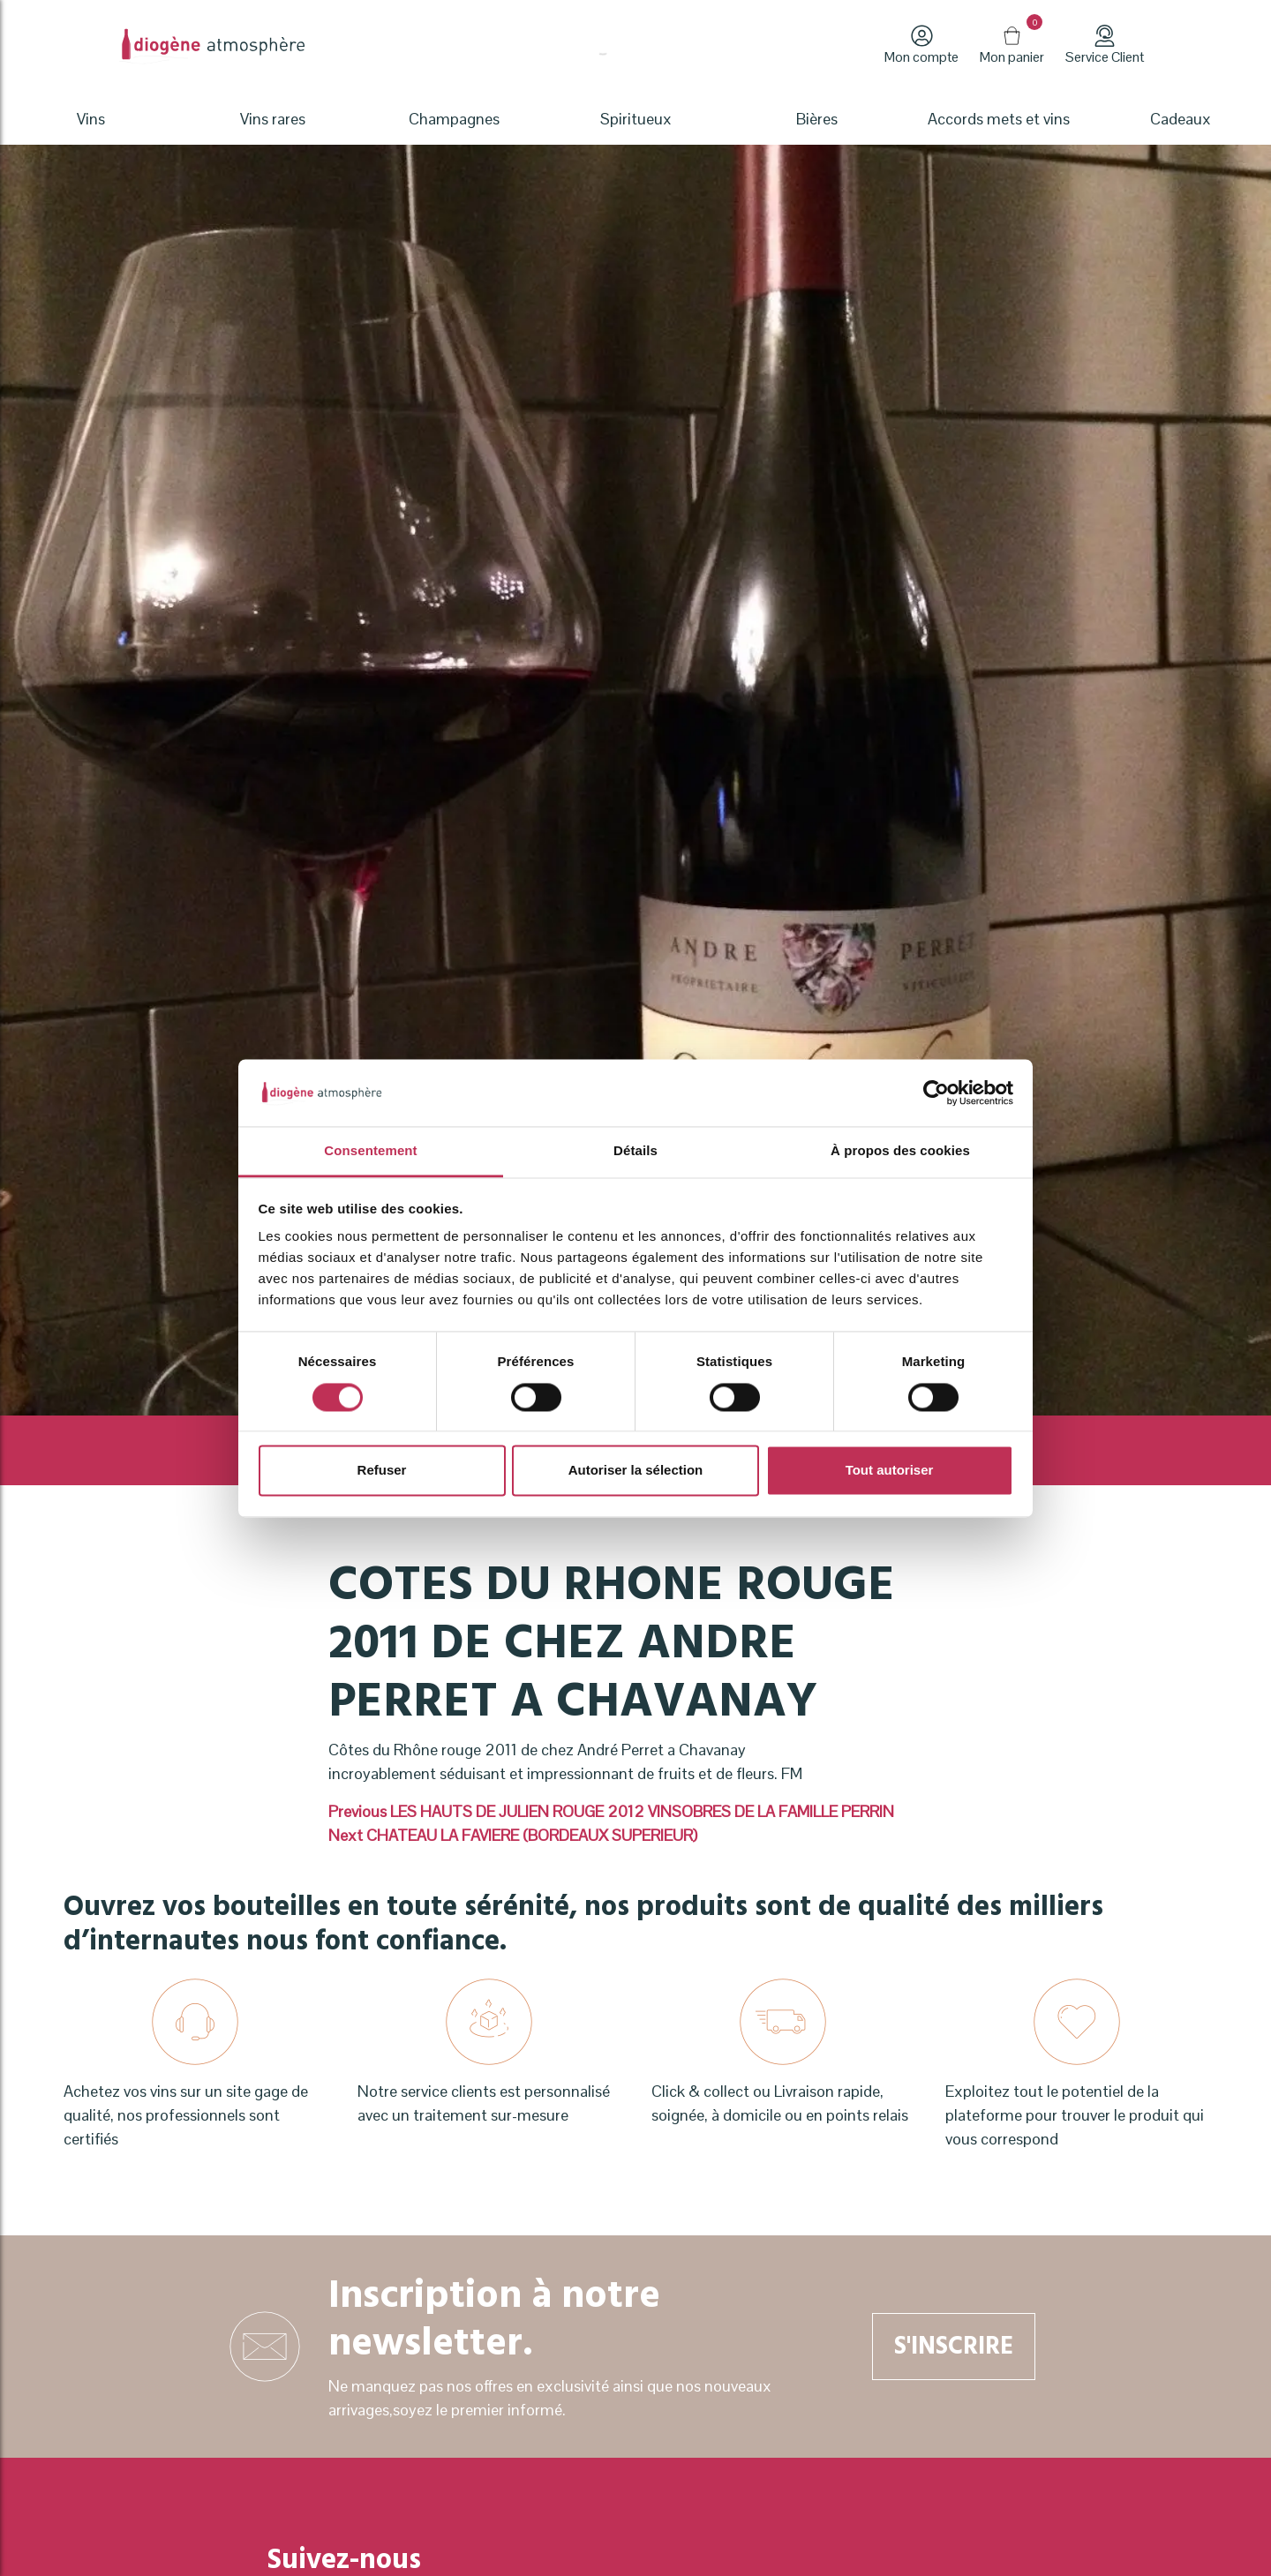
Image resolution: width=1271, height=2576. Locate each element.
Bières (817, 119)
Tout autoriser (890, 1470)
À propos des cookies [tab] (900, 1151)
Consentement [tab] (370, 1151)
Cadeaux (1180, 119)
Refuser (382, 1470)
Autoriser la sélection (635, 1470)
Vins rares (272, 119)
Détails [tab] (635, 1151)
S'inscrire (953, 2346)
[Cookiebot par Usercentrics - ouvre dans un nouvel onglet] (936, 1092)
